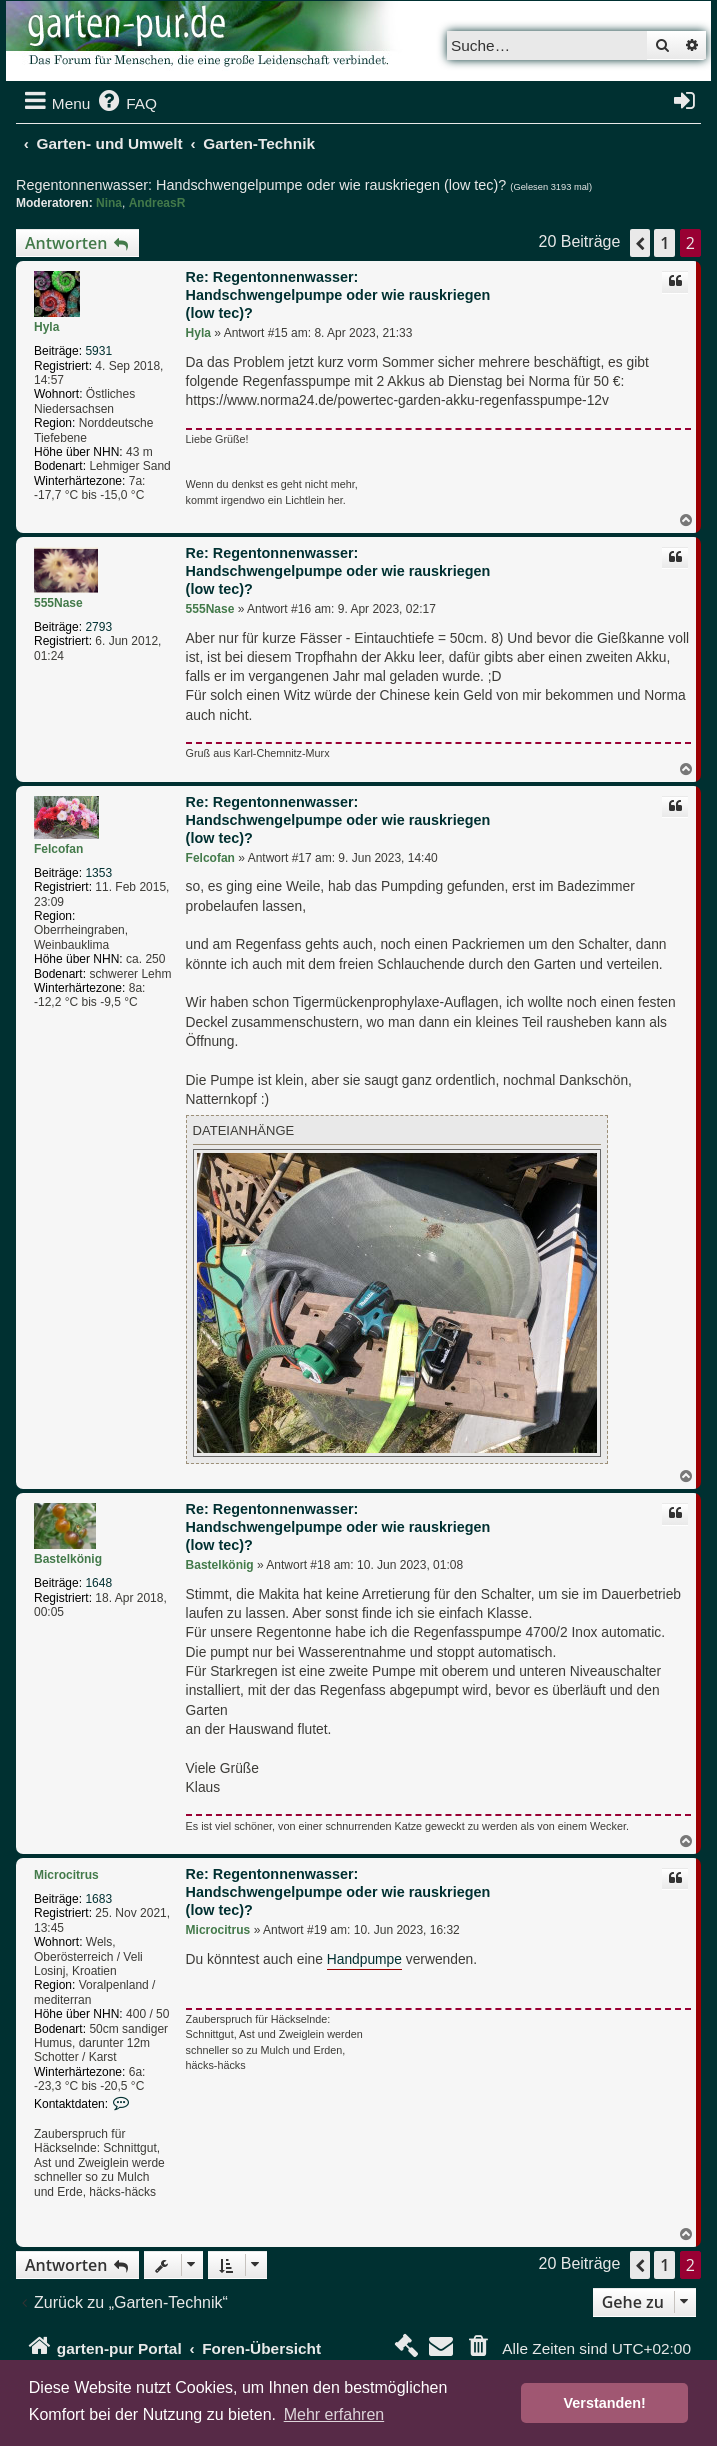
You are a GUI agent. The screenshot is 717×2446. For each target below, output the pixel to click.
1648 (98, 1583)
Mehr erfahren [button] (334, 2414)
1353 (98, 873)
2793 (98, 627)
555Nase (58, 603)
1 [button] (664, 243)
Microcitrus (66, 1875)
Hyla (46, 327)
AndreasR (157, 203)
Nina (109, 203)
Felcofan (58, 849)
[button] (640, 243)
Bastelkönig (68, 1559)
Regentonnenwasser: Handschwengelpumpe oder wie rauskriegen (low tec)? (261, 185)
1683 (98, 1899)
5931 (98, 351)
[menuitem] (126, 104)
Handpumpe (364, 1959)
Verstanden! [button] (605, 2403)
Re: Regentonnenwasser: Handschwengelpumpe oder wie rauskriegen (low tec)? (338, 295)
